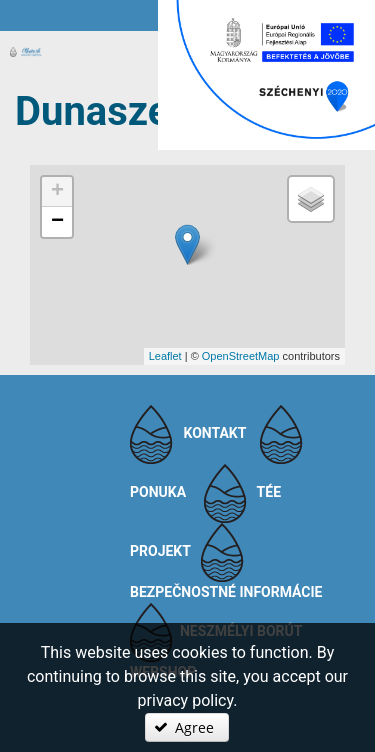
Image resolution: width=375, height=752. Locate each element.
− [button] (57, 222)
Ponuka (158, 492)
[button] (187, 727)
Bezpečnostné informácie (226, 592)
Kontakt (214, 433)
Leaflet (165, 356)
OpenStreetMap (241, 356)
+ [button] (57, 192)
